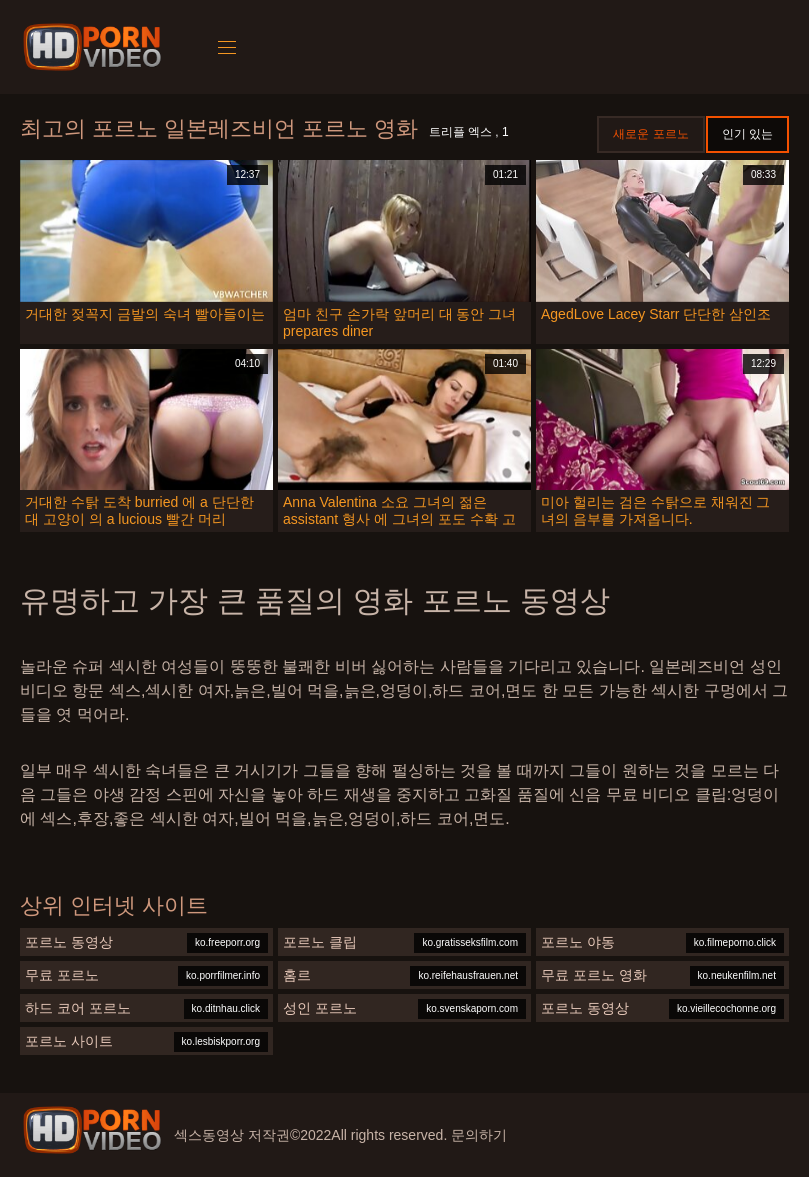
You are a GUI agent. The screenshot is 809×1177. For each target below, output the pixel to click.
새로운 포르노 (650, 134)
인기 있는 (747, 134)
